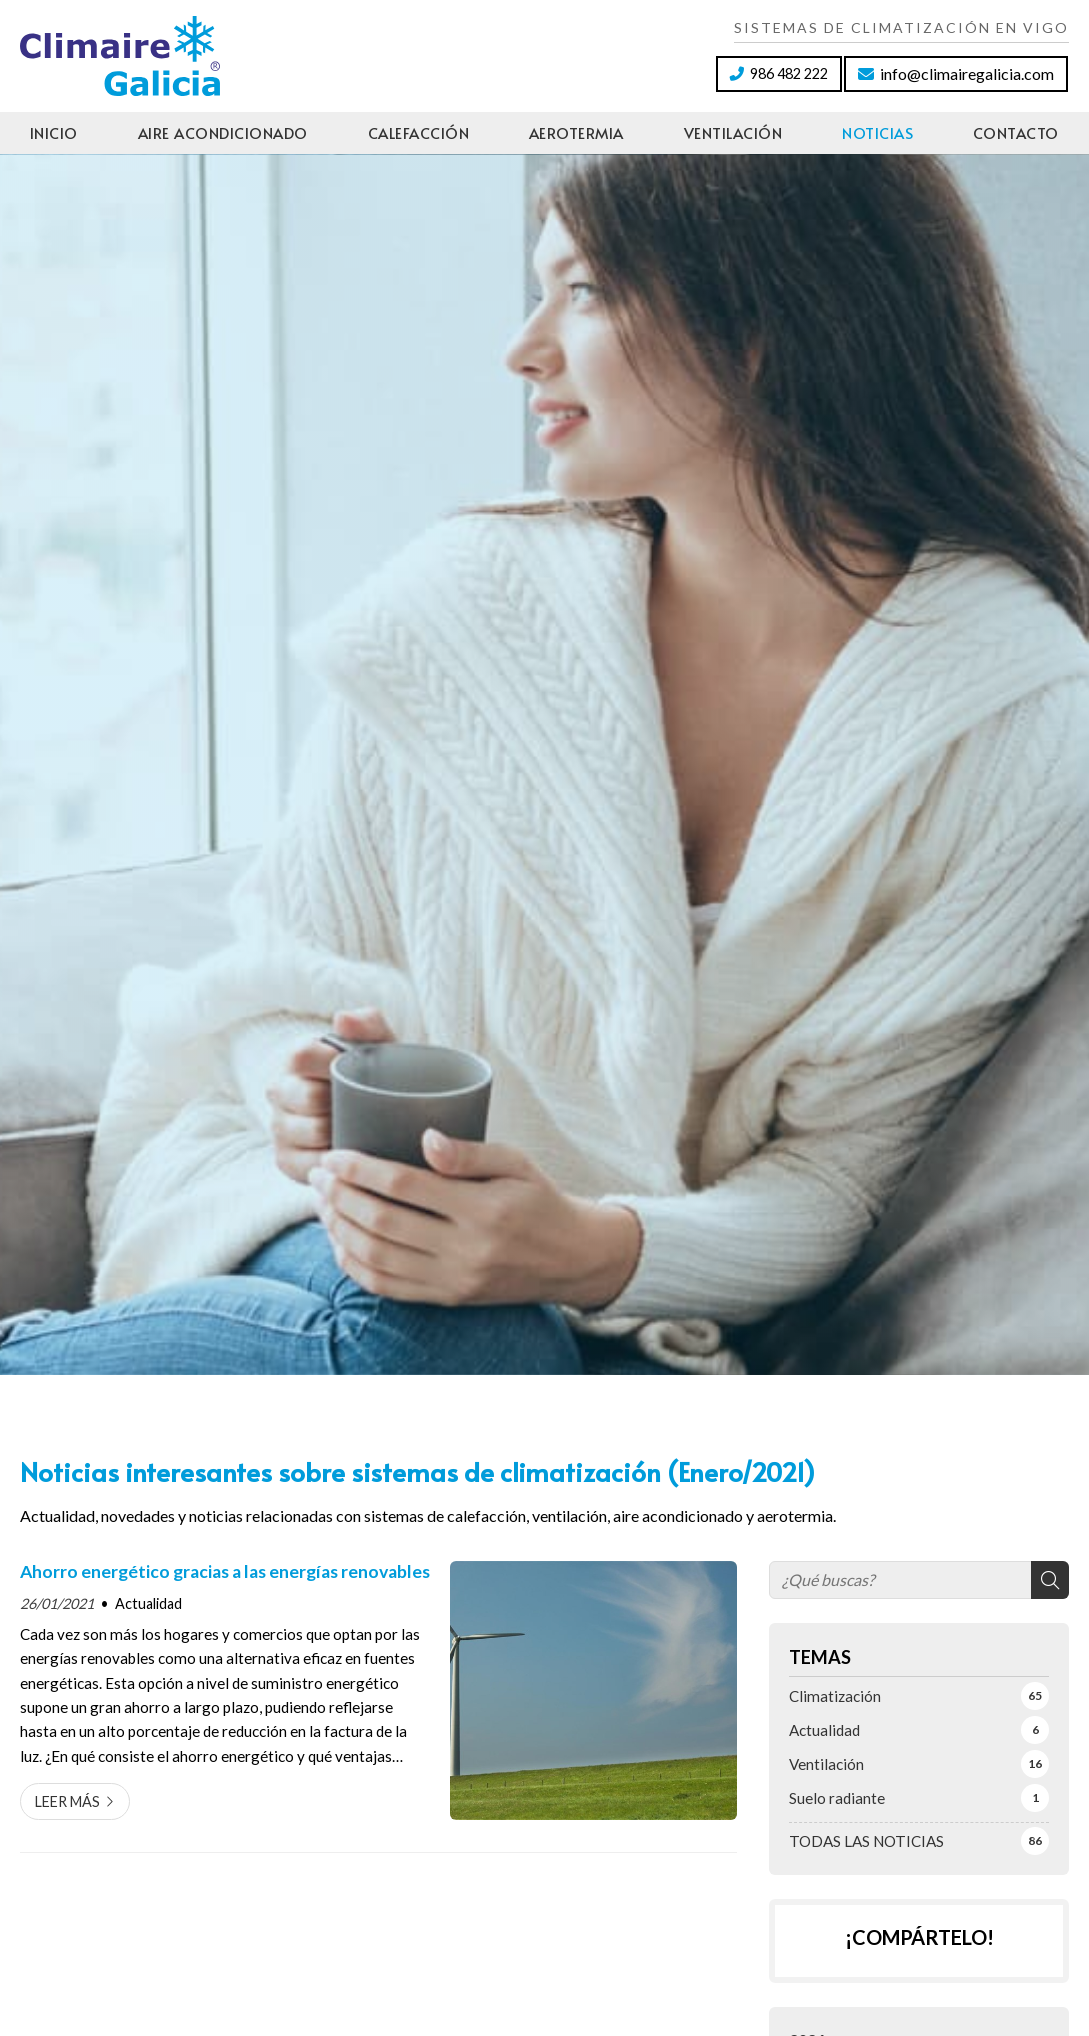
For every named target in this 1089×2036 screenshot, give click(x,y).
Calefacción (419, 132)
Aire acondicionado (223, 132)
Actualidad (148, 1603)
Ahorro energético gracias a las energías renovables (225, 1571)
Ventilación (733, 132)
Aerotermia (576, 132)
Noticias (877, 132)
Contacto (1016, 132)
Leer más (67, 1801)
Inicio (54, 132)
